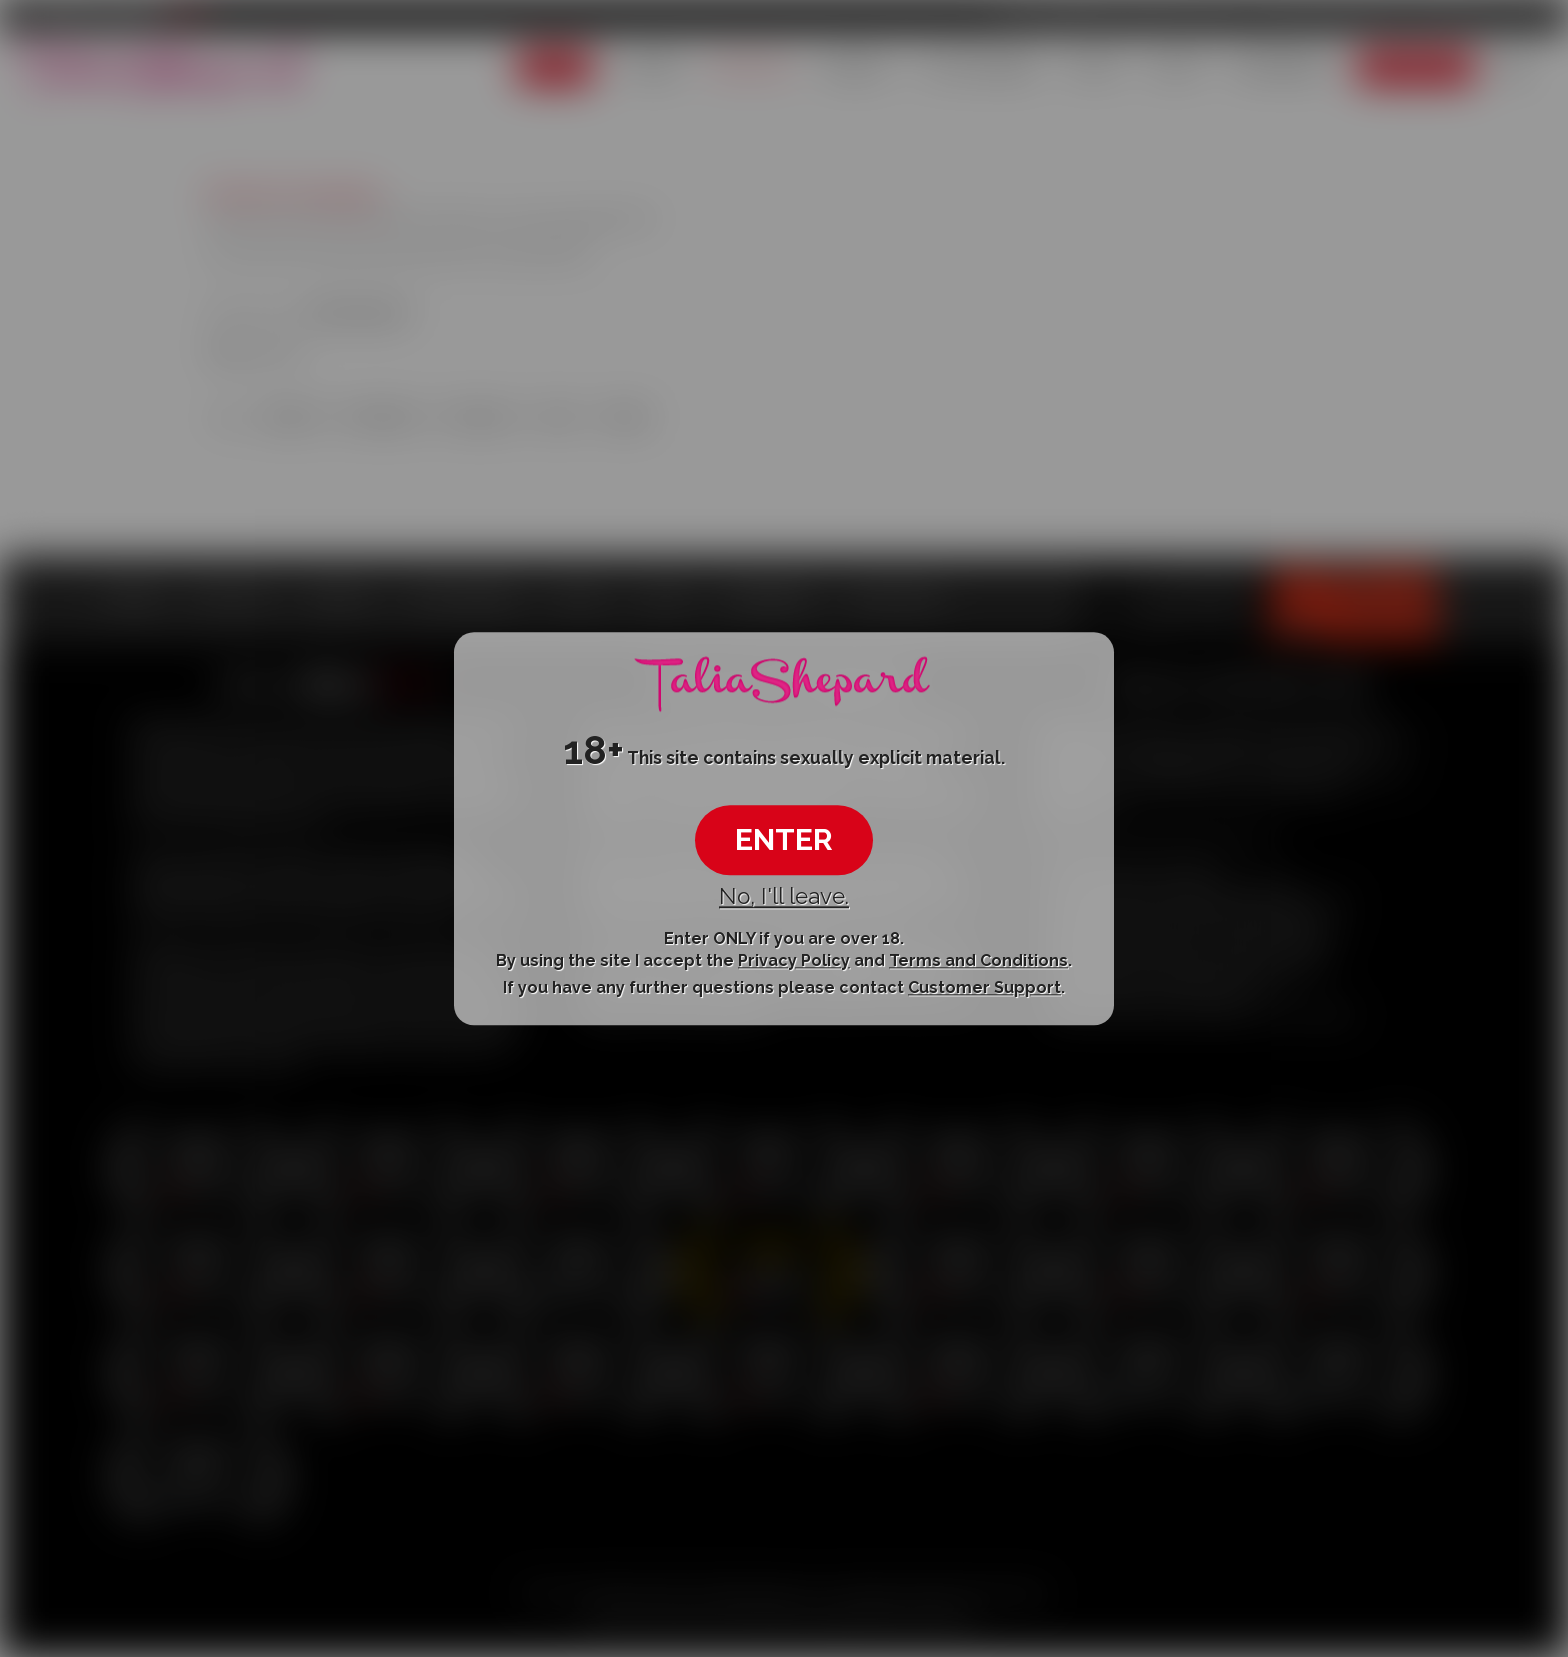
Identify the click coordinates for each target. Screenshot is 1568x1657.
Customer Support (984, 988)
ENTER (784, 840)
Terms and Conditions (978, 960)
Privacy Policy (794, 960)
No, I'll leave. (784, 897)
